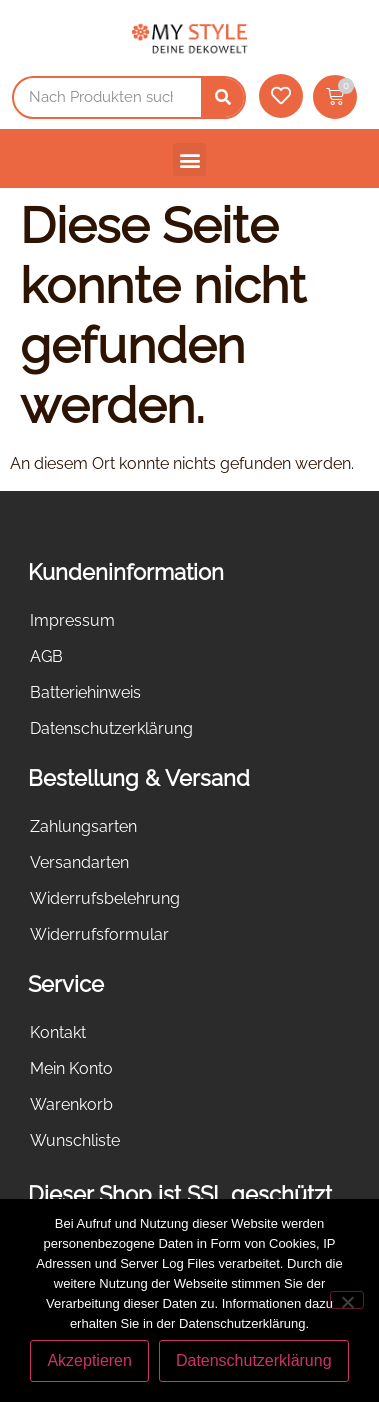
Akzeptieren (89, 1360)
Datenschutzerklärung (111, 728)
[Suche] (222, 97)
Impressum (72, 620)
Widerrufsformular (99, 934)
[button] (189, 159)
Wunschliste (75, 1140)
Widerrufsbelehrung (105, 898)
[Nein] (347, 1300)
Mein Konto (71, 1068)
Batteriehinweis (85, 692)
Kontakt (58, 1032)
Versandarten (79, 862)
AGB (46, 656)
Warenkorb (71, 1104)
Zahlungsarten (83, 826)
